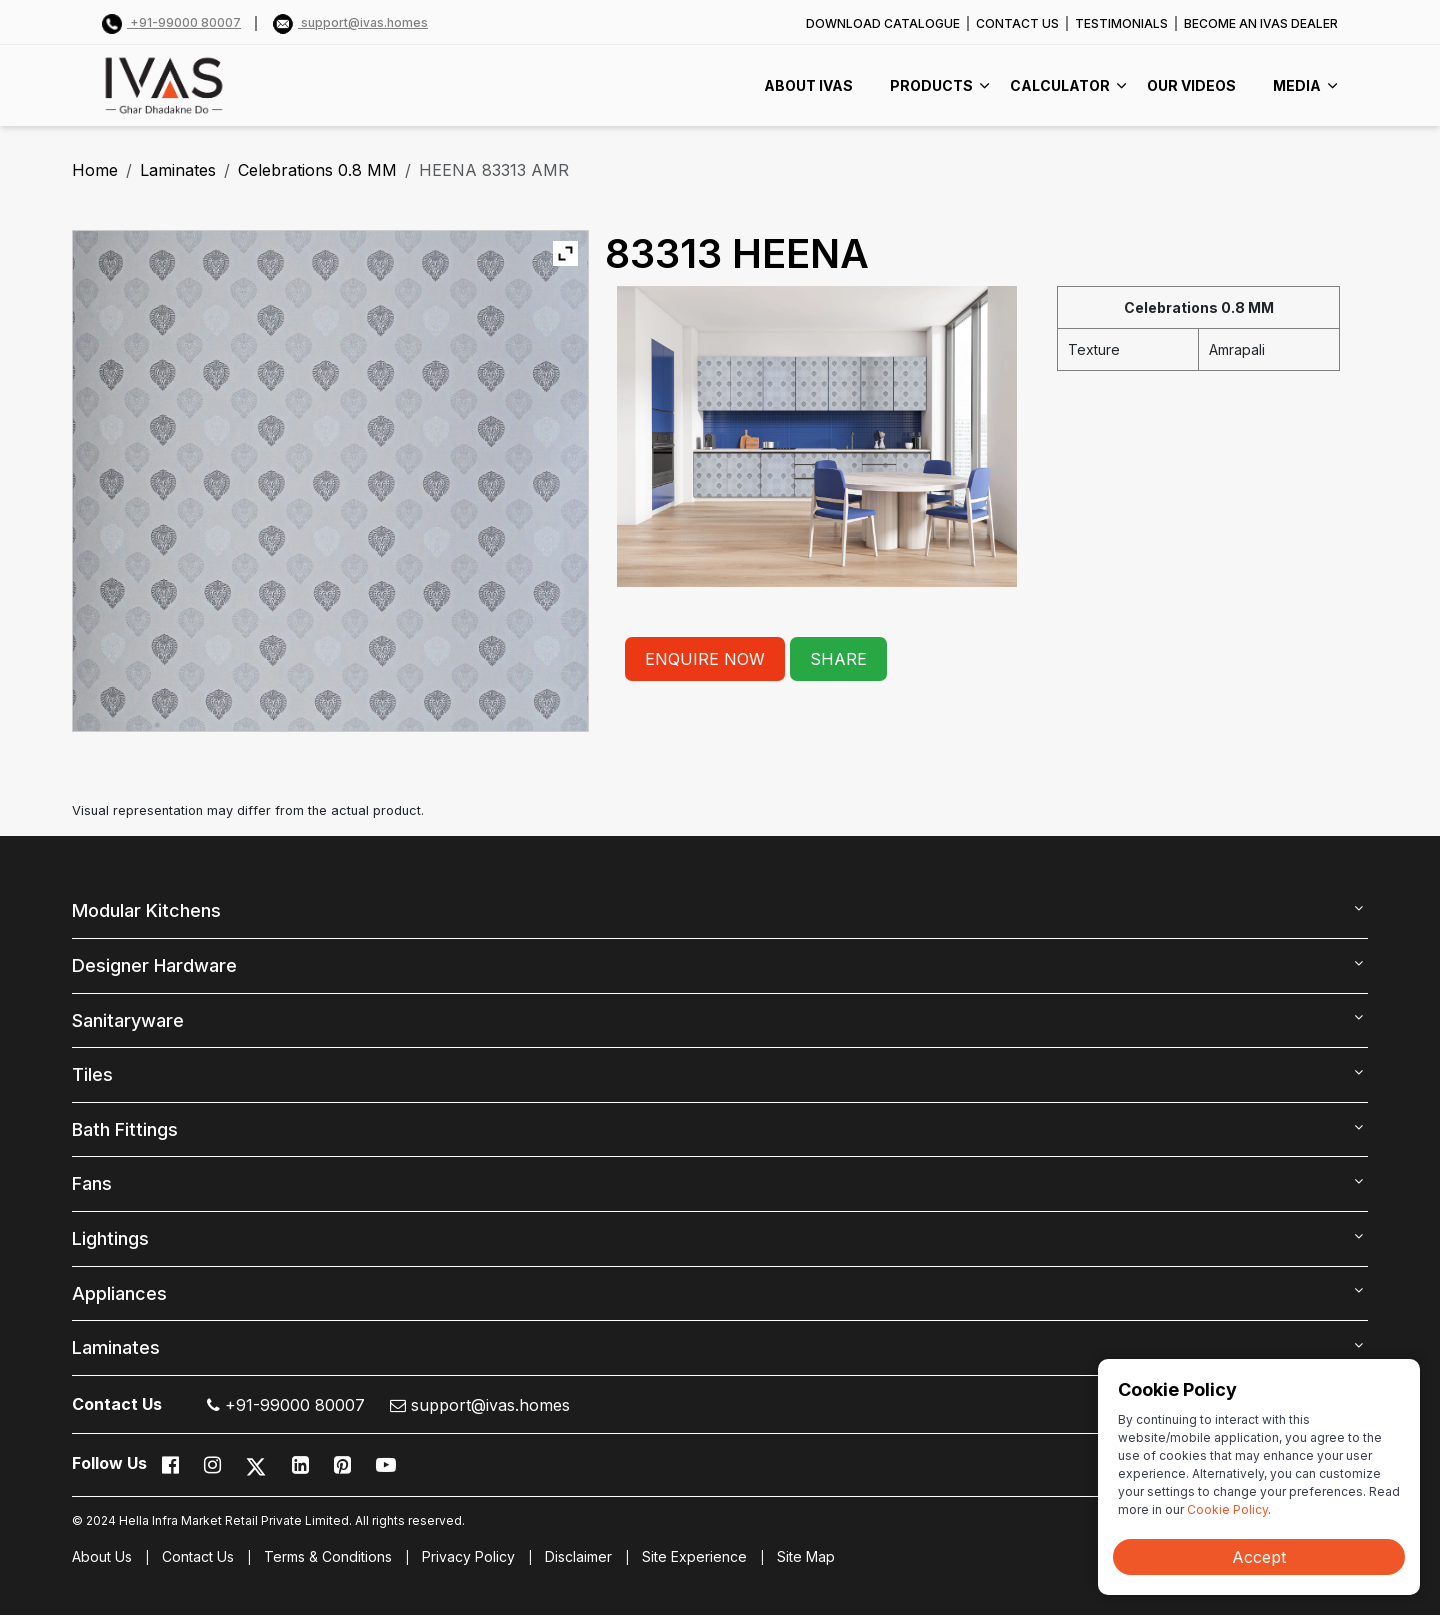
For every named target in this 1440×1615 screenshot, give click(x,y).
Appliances (119, 1293)
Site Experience (694, 1556)
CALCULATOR (1060, 85)
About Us (102, 1556)
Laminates (178, 170)
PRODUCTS (931, 85)
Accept (1259, 1557)
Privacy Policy (468, 1556)
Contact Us (198, 1556)
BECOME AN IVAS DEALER (1261, 23)
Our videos (1191, 85)
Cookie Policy (1227, 1509)
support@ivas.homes (350, 22)
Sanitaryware (128, 1020)
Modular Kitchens (146, 910)
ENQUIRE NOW (705, 659)
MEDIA (1297, 85)
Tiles (92, 1074)
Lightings (110, 1238)
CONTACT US (1017, 23)
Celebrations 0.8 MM (317, 170)
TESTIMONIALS (1121, 23)
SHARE (838, 659)
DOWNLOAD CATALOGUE (883, 23)
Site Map (806, 1556)
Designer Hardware (154, 965)
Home (95, 170)
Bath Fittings (125, 1129)
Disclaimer (578, 1556)
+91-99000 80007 (171, 22)
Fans (92, 1183)
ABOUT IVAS (808, 85)
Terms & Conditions (328, 1556)
